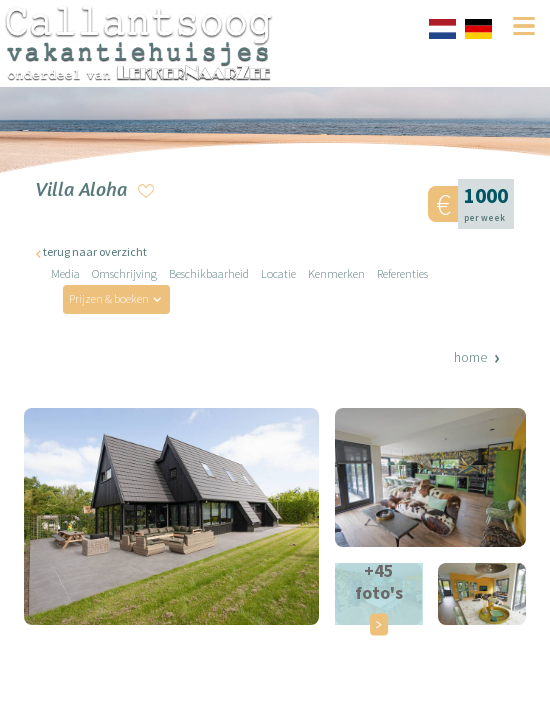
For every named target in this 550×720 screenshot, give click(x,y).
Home (470, 357)
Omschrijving (124, 273)
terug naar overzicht (95, 251)
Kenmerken (336, 273)
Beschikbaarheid (209, 273)
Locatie (278, 273)
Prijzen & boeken (109, 298)
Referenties (402, 273)
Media (65, 273)
